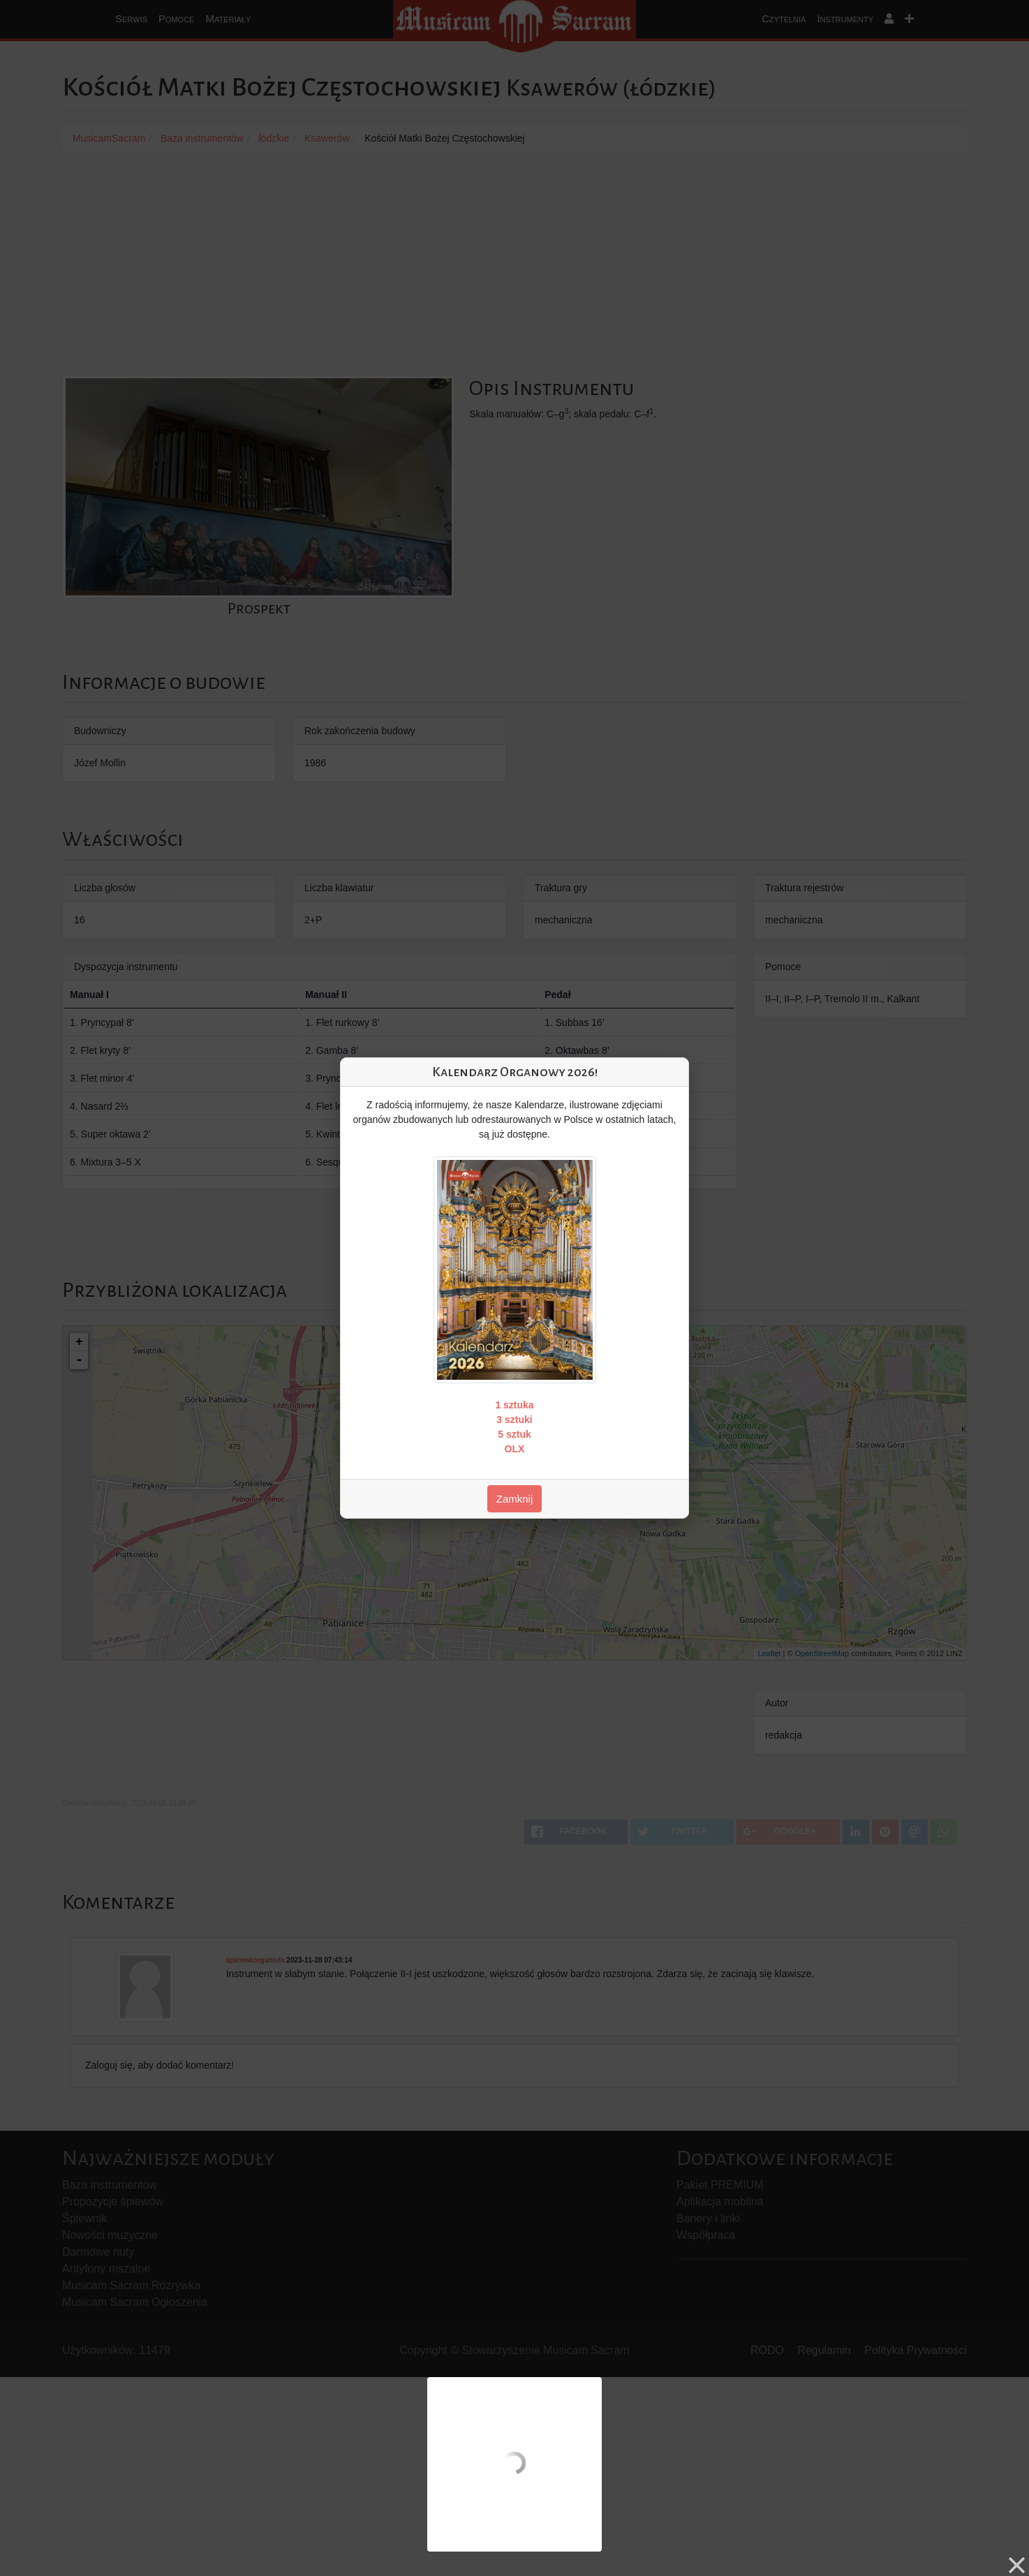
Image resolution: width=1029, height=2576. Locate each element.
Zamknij (514, 1499)
